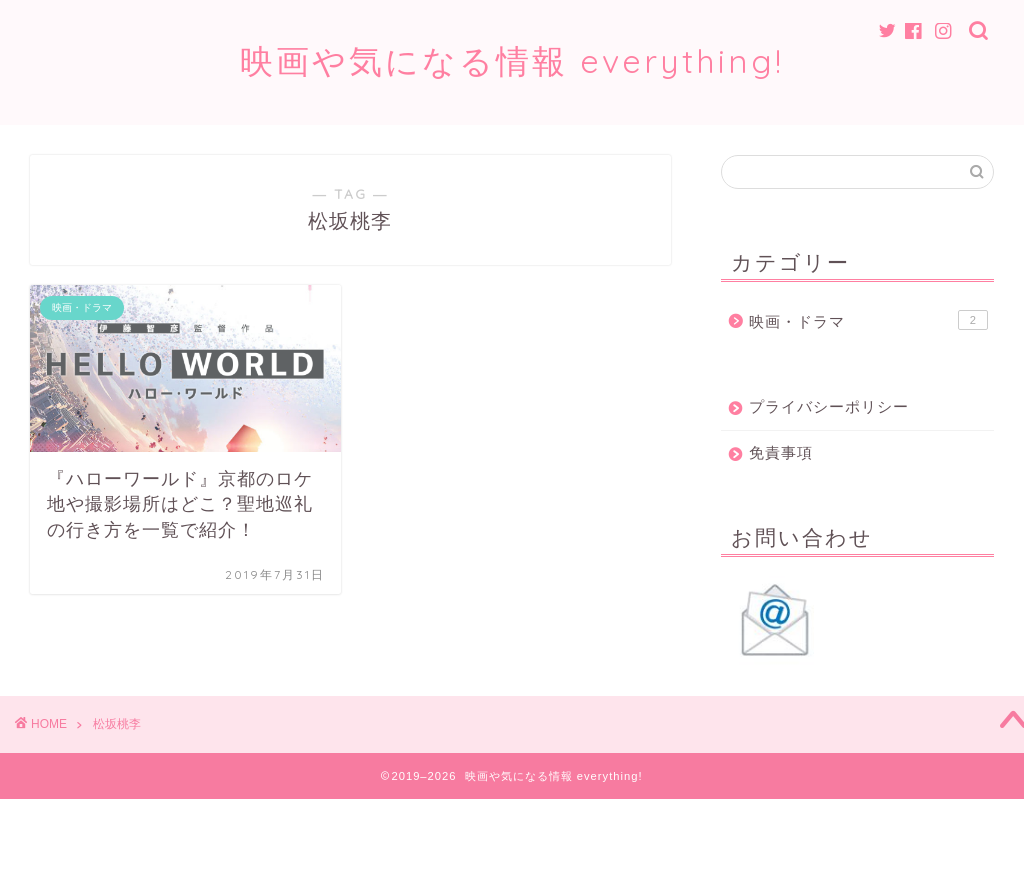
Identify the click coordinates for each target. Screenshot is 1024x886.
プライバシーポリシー (829, 406)
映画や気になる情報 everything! (512, 60)
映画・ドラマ (868, 320)
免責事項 (781, 452)
